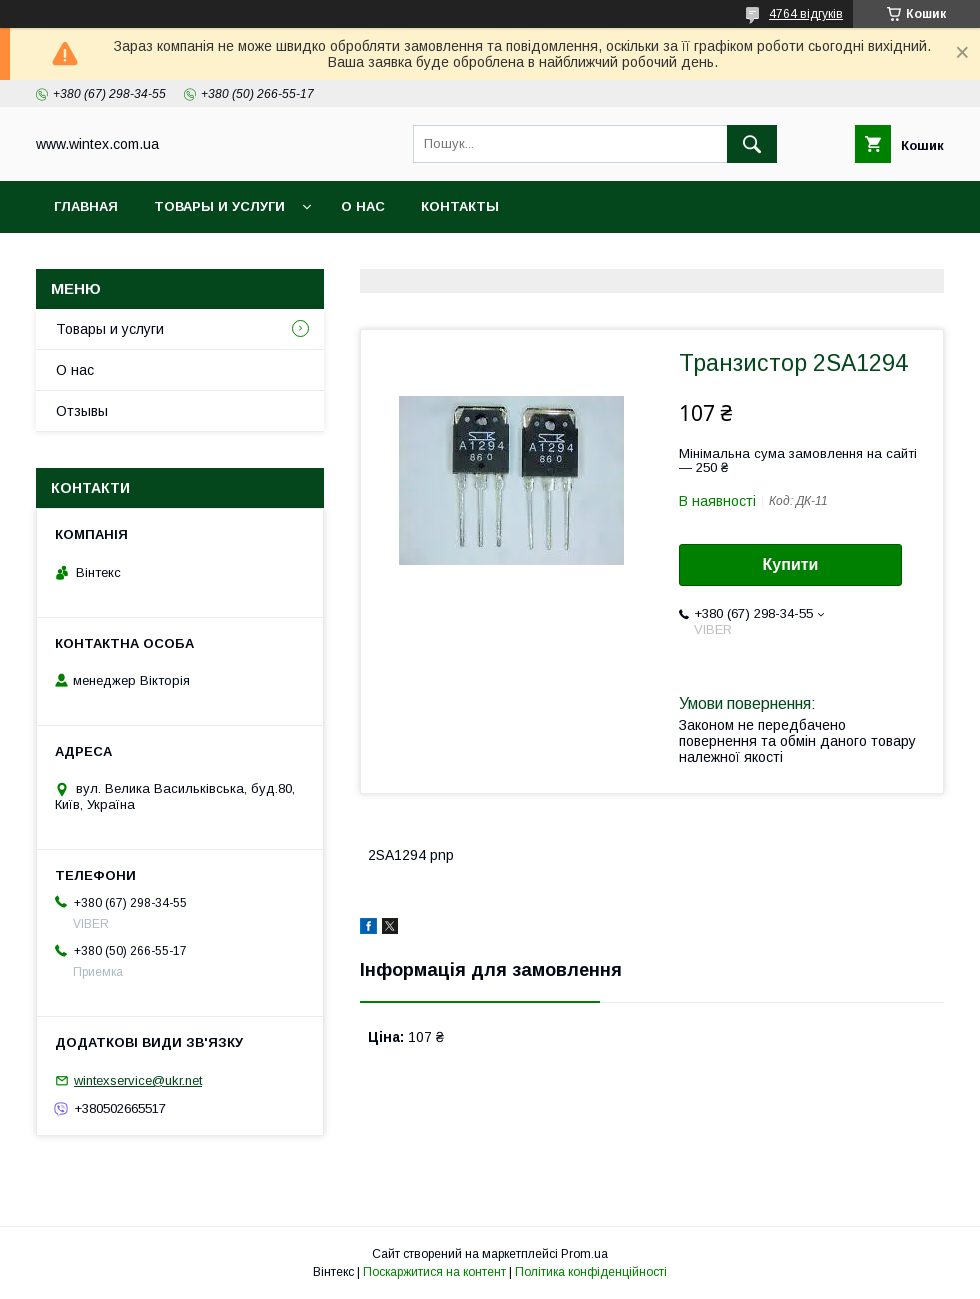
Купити (791, 564)
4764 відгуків (806, 14)
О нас (363, 206)
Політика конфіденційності (591, 1272)
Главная (86, 206)
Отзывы (82, 411)
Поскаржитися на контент (434, 1272)
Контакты (460, 206)
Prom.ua (584, 1254)
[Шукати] (752, 144)
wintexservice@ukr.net (138, 1080)
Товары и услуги (219, 206)
